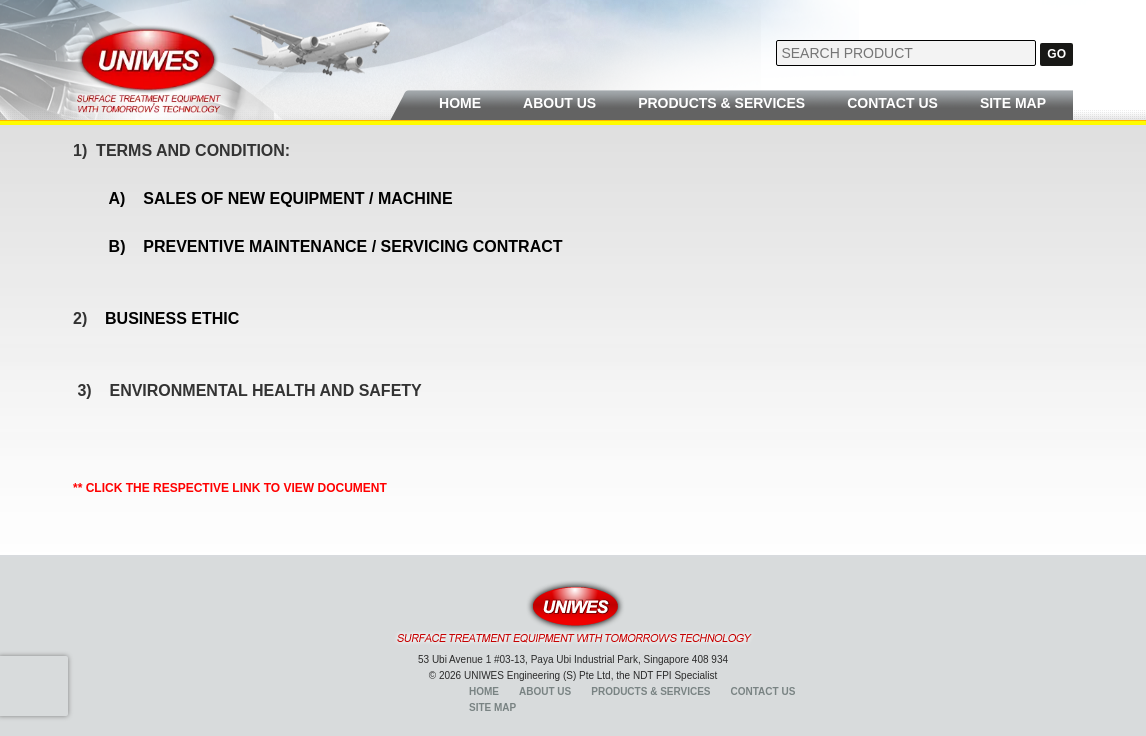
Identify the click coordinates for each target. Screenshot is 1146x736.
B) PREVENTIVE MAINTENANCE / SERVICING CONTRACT (335, 246)
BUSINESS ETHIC (174, 318)
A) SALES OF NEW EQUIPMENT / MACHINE (283, 198)
